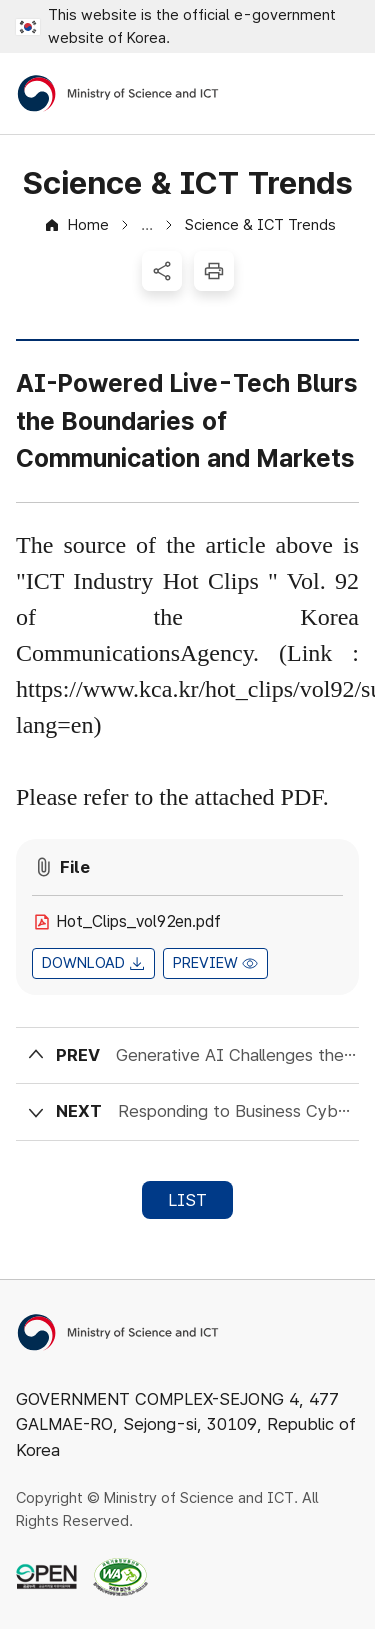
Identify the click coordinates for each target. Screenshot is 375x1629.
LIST (187, 1200)
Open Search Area (285, 94)
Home (88, 225)
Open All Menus (340, 94)
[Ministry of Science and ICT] (118, 93)
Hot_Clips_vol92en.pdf (138, 921)
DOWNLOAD (83, 963)
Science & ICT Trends (260, 225)
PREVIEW (205, 963)
